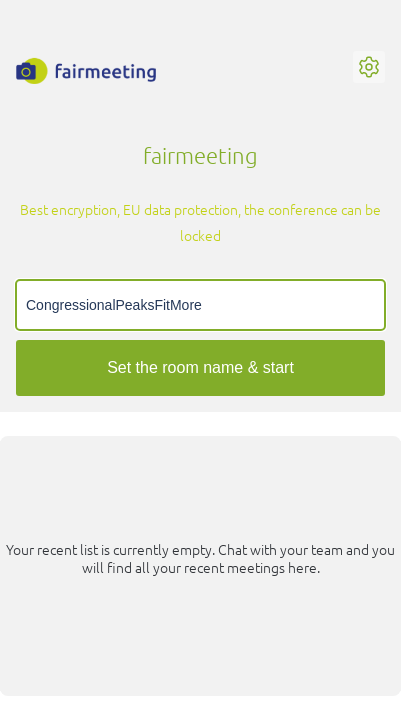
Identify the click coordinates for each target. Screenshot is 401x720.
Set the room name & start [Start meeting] (200, 367)
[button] (369, 67)
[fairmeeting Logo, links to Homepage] (86, 71)
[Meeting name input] (200, 305)
